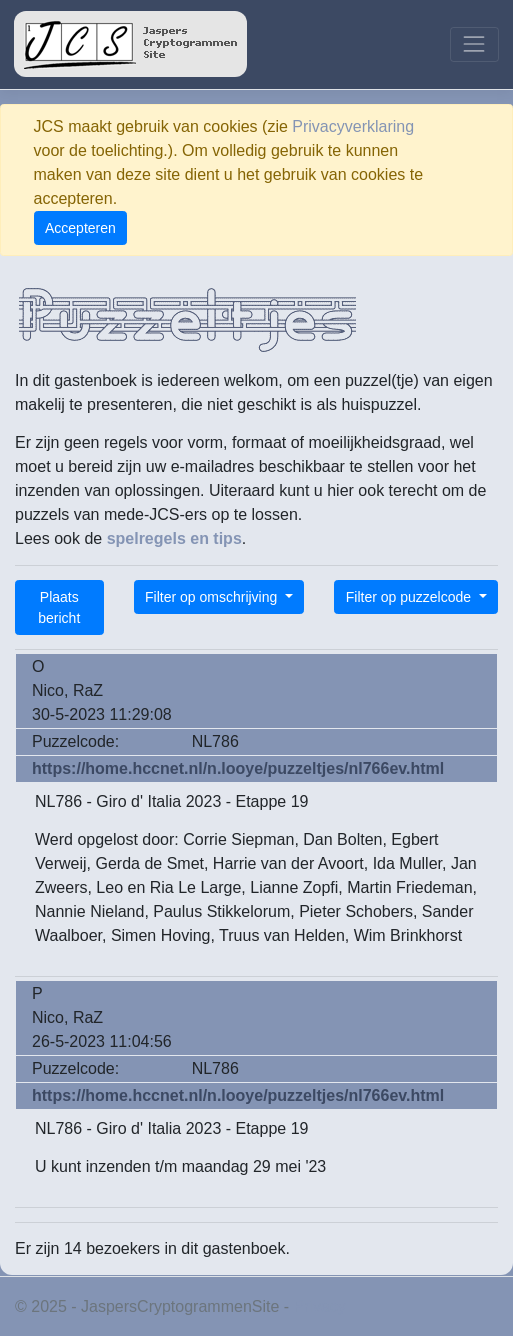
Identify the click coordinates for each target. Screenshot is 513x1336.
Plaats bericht (59, 607)
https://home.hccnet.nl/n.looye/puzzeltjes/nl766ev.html (238, 768)
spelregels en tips (174, 538)
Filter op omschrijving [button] (213, 597)
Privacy (320, 1306)
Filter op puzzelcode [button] (410, 597)
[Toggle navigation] (474, 44)
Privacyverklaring (353, 126)
